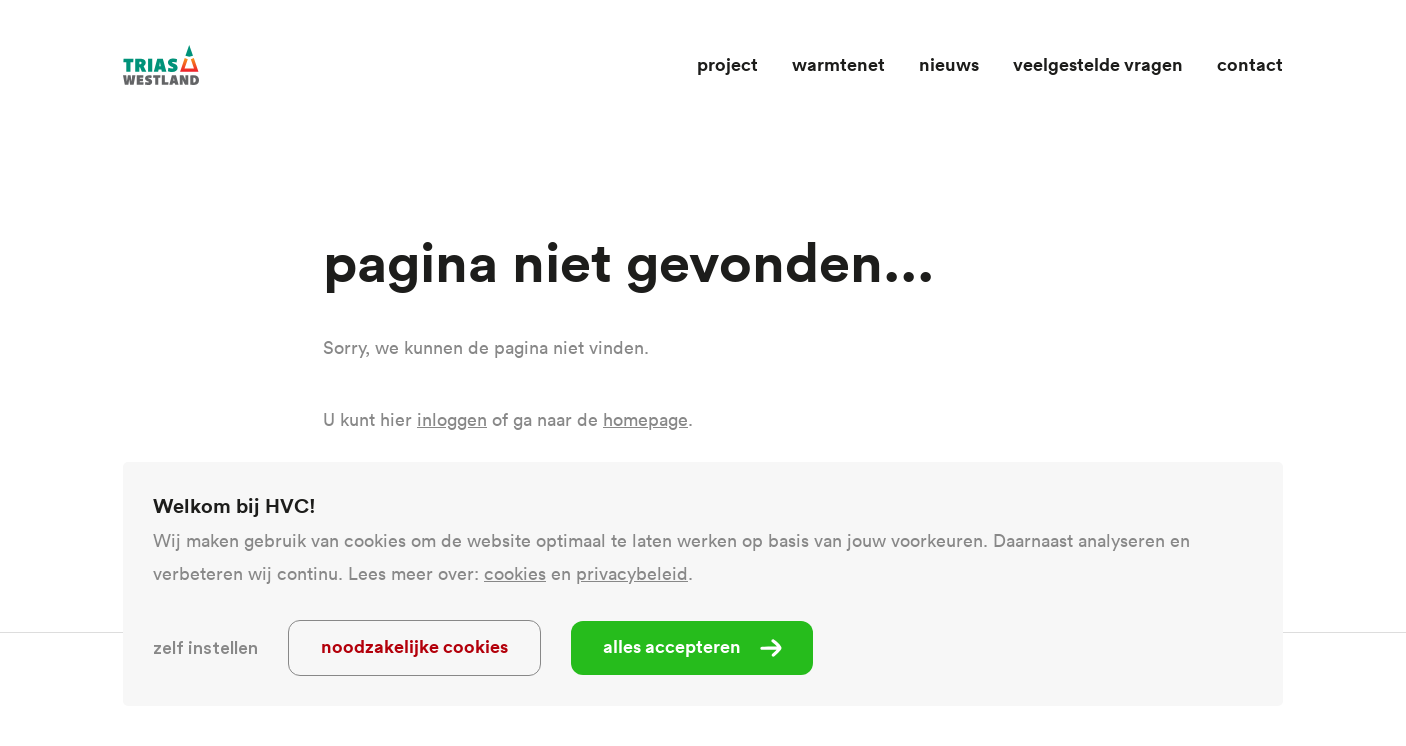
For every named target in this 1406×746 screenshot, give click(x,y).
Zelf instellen (205, 648)
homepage (645, 419)
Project (727, 64)
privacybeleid (632, 573)
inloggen (452, 419)
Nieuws (949, 64)
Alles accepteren (672, 646)
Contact (1250, 64)
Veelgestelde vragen (1098, 64)
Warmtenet (838, 64)
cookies (515, 573)
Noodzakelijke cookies (414, 646)
